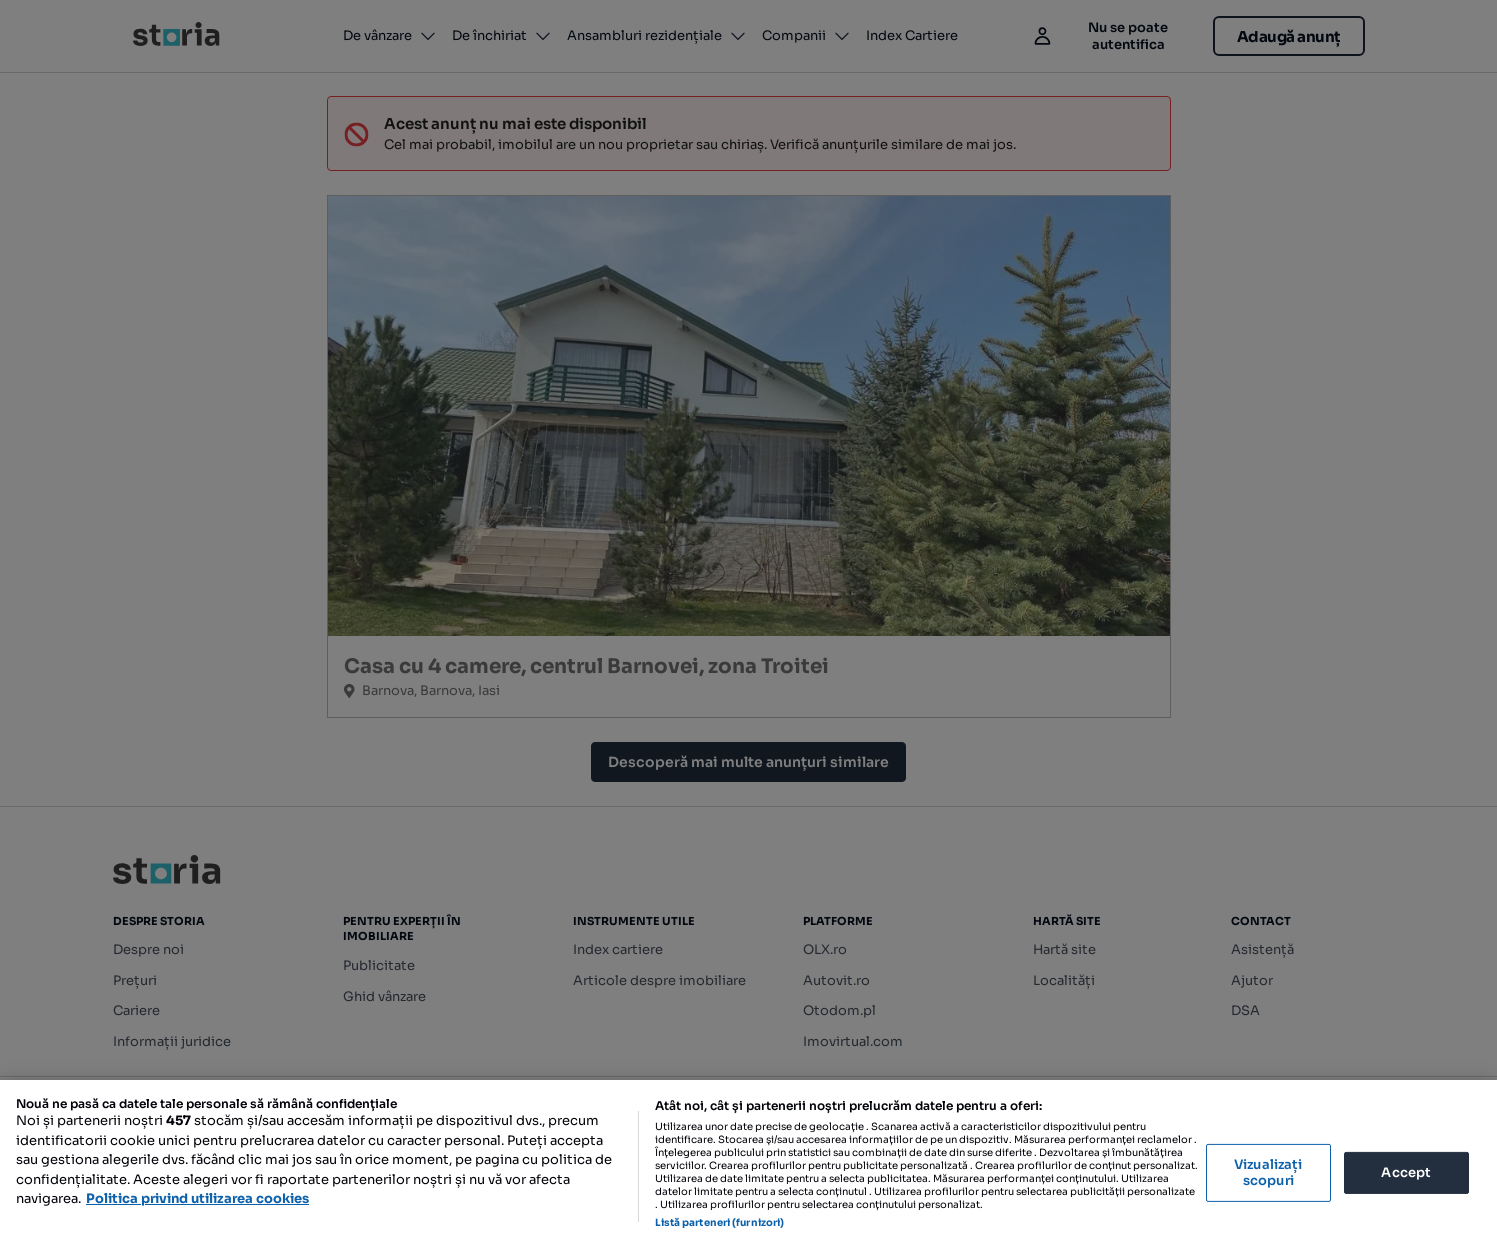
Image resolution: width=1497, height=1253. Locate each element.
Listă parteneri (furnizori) (720, 1222)
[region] (748, 1166)
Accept (1406, 1172)
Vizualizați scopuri (1268, 1172)
